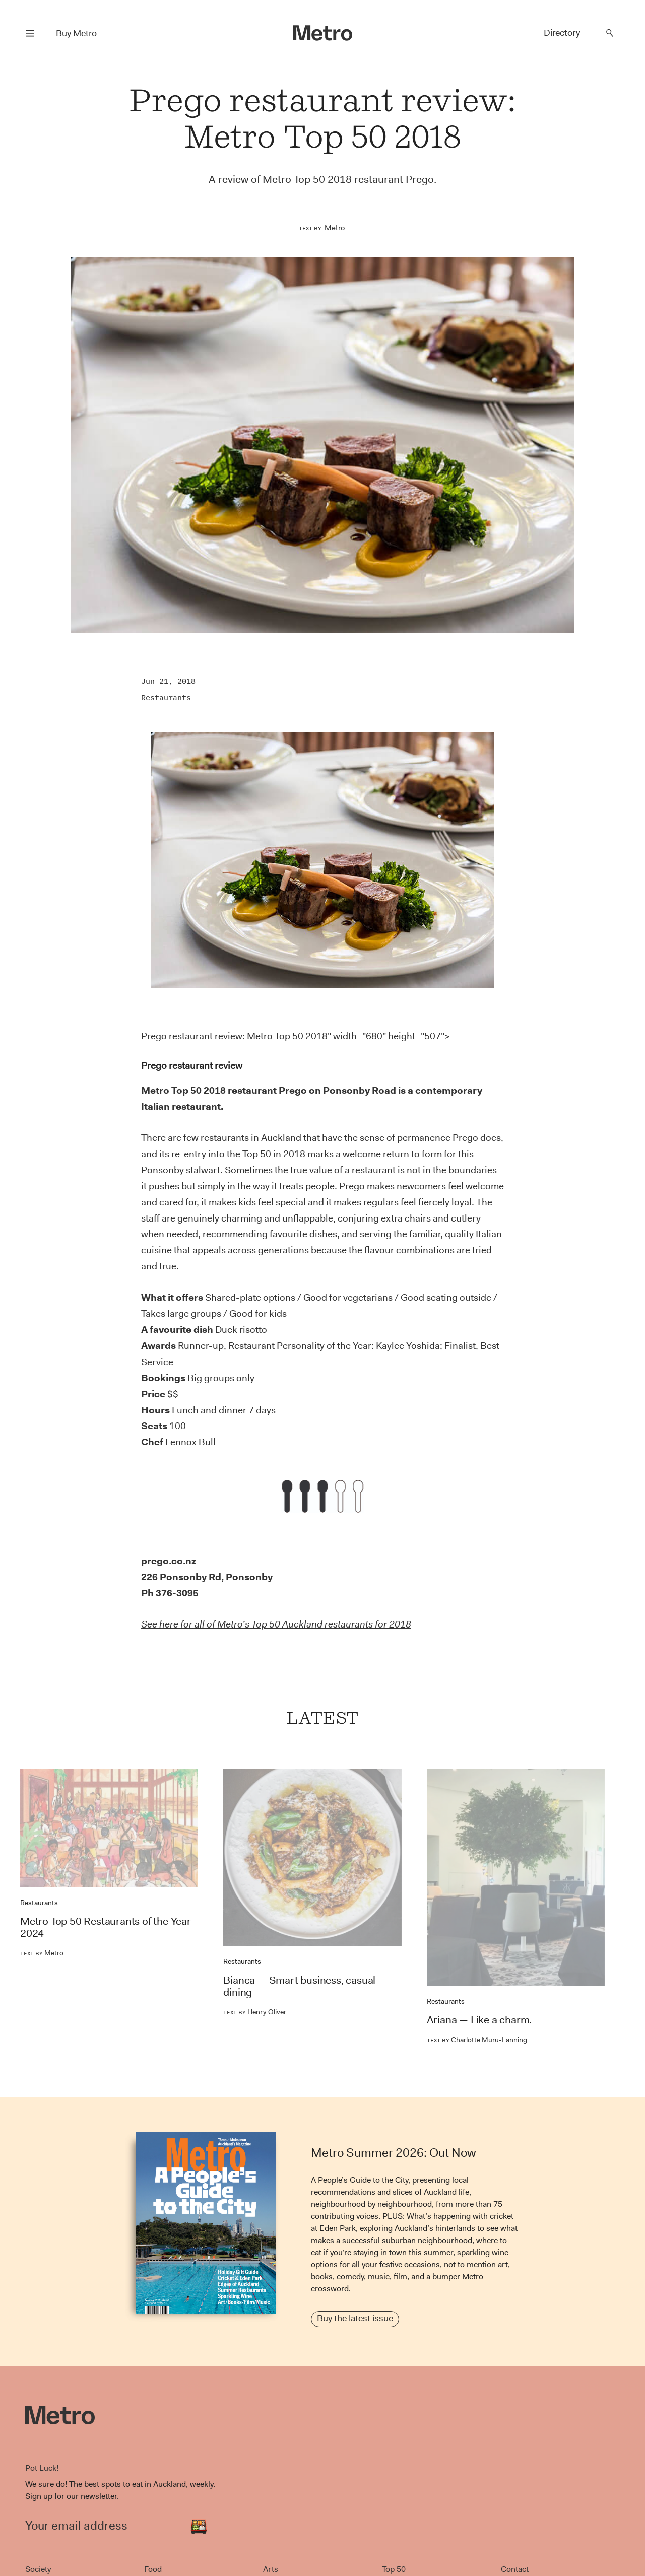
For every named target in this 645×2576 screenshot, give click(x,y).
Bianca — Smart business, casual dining (299, 1986)
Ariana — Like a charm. (479, 2020)
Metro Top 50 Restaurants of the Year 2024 (105, 1927)
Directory (562, 33)
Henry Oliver (254, 2011)
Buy (76, 33)
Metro (335, 228)
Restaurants (166, 697)
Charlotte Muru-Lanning (477, 2039)
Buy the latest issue (355, 2318)
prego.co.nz (168, 1560)
